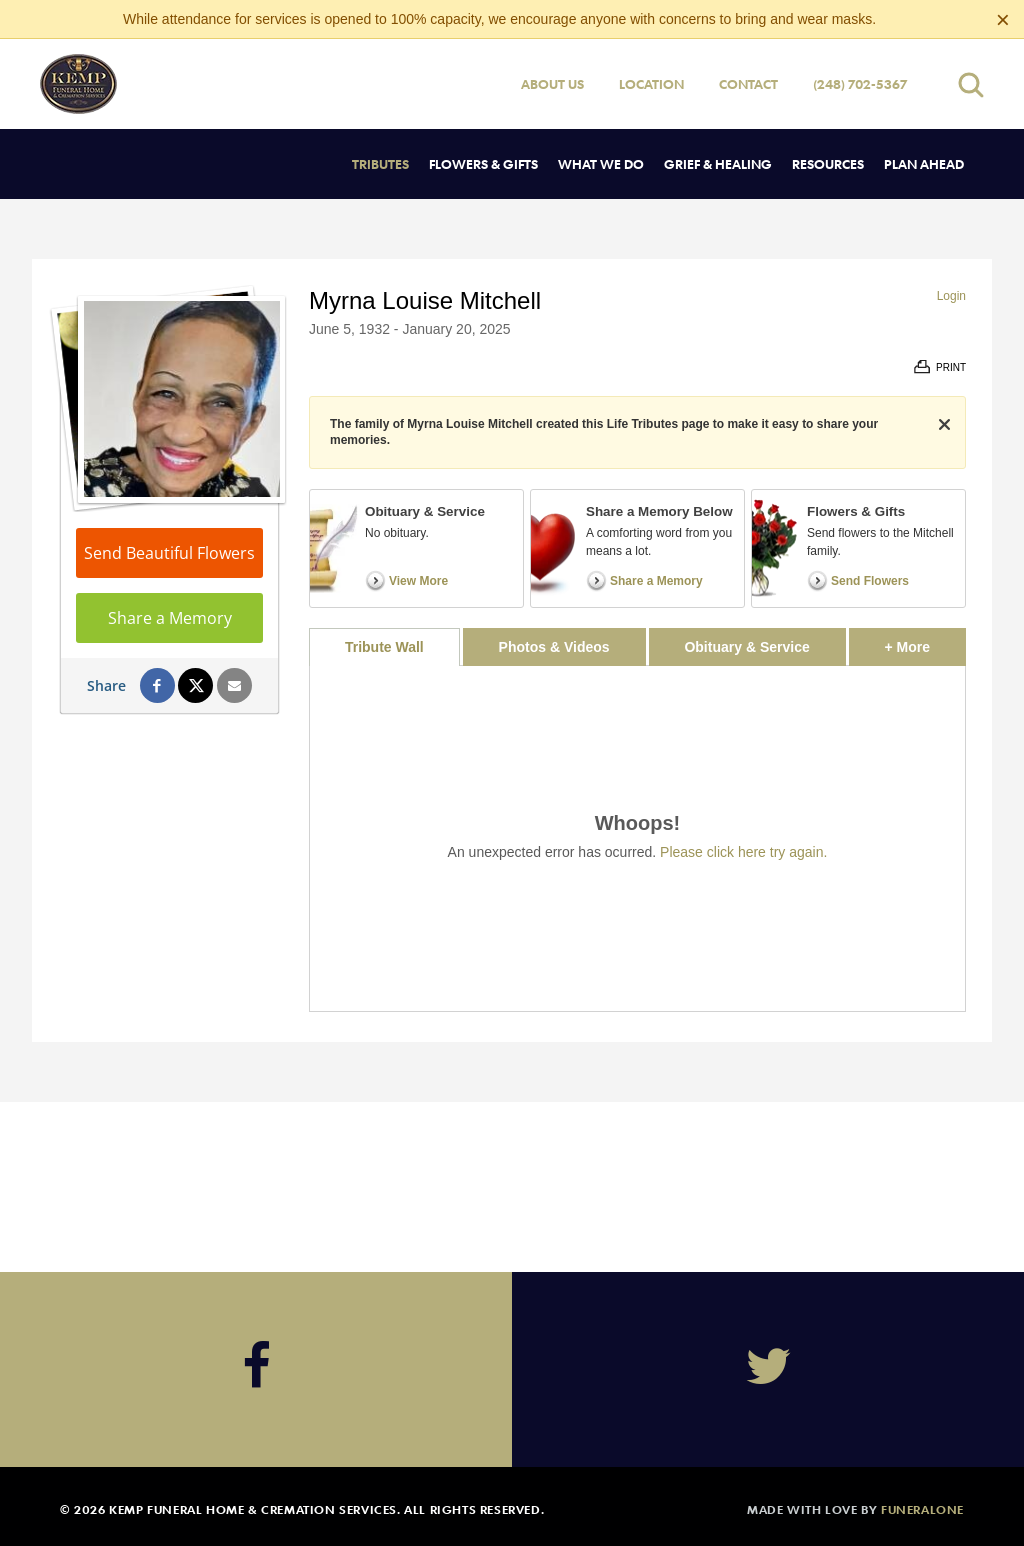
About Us (552, 84)
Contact (748, 84)
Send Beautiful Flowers (169, 553)
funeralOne (922, 1509)
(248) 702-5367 (860, 84)
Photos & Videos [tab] (554, 647)
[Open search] (971, 84)
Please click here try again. (743, 852)
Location (651, 84)
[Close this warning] (1003, 20)
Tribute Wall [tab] (384, 647)
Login (951, 296)
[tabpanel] (637, 838)
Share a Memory (170, 618)
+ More (925, 641)
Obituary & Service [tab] (746, 647)
